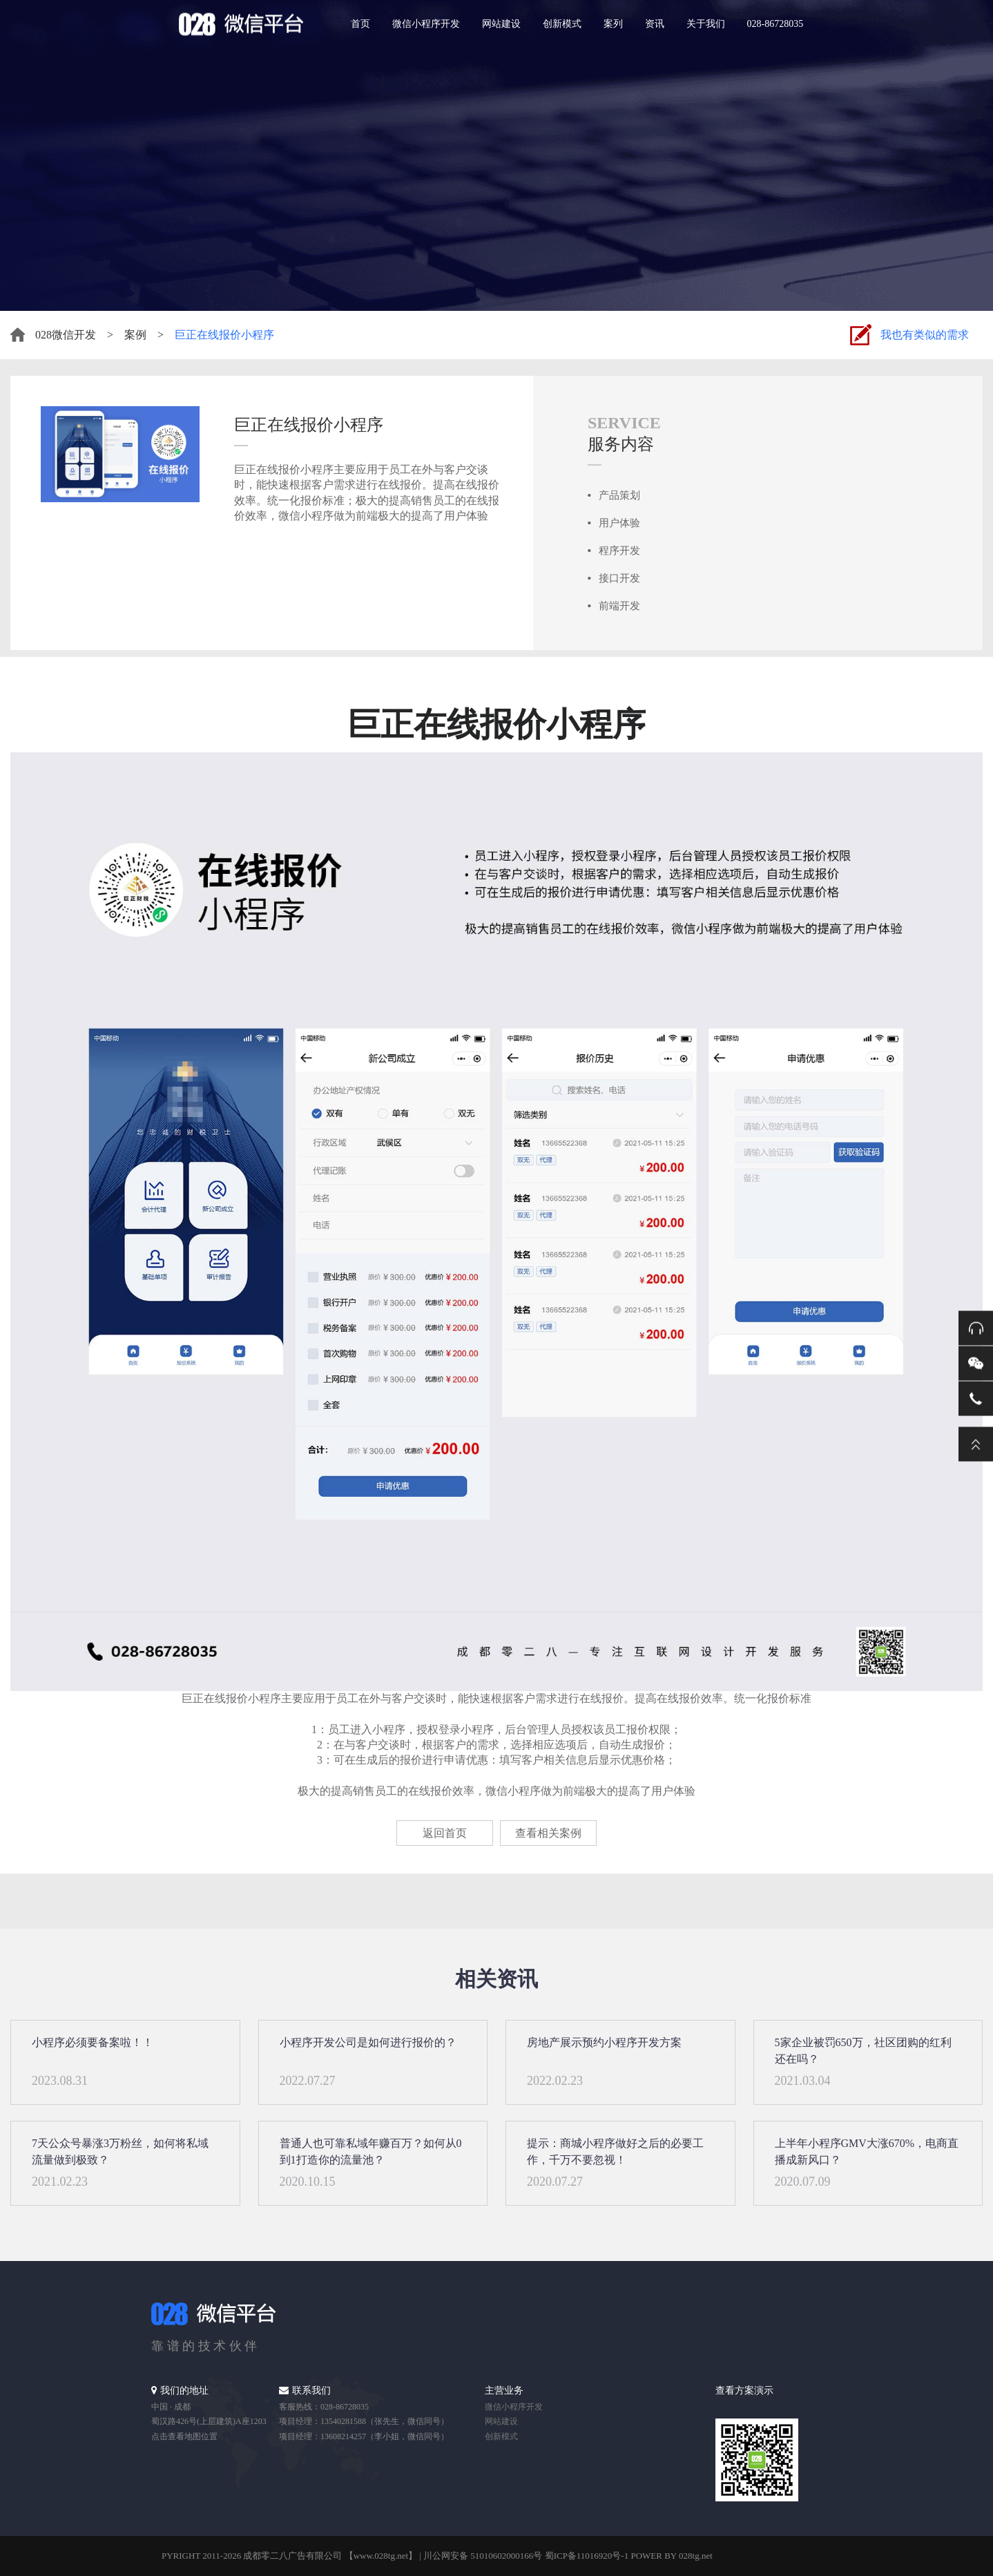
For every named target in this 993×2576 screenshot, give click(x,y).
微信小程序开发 (426, 24)
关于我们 (705, 24)
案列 (613, 24)
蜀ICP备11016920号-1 (587, 2555)
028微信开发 (65, 335)
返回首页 (445, 1833)
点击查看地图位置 (184, 2436)
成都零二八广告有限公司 (292, 2555)
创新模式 (562, 24)
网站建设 (501, 24)
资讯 (654, 24)
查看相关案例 (548, 1833)
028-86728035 (775, 24)
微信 (975, 1363)
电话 (975, 1398)
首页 (360, 24)
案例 (135, 335)
